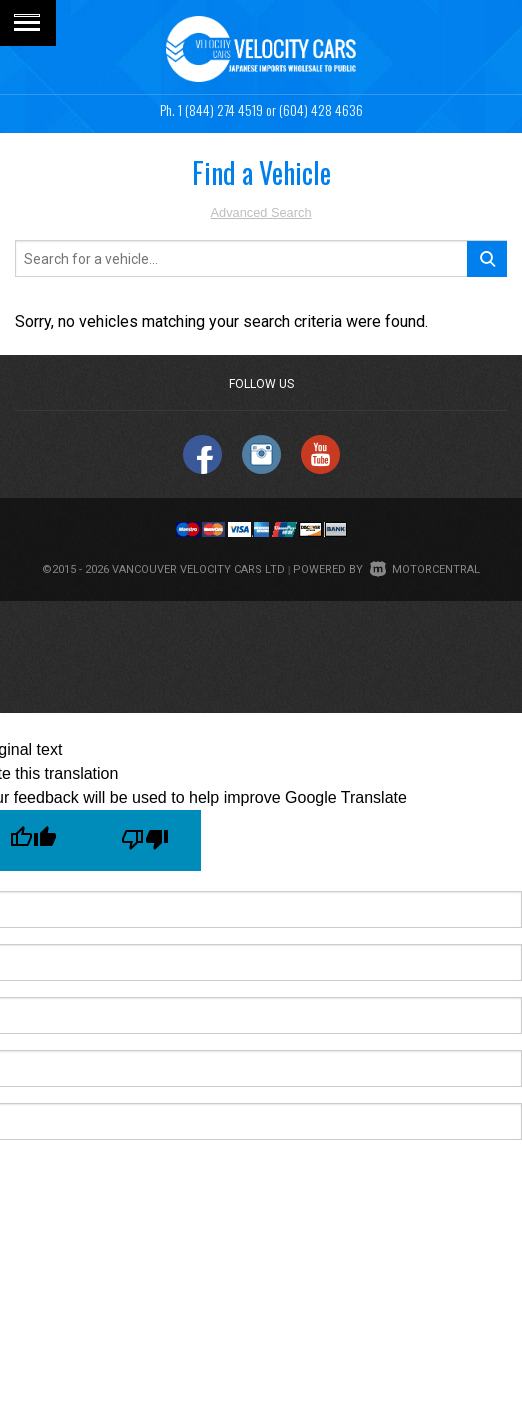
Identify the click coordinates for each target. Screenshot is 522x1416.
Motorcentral (425, 569)
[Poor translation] (145, 840)
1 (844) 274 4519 (220, 109)
